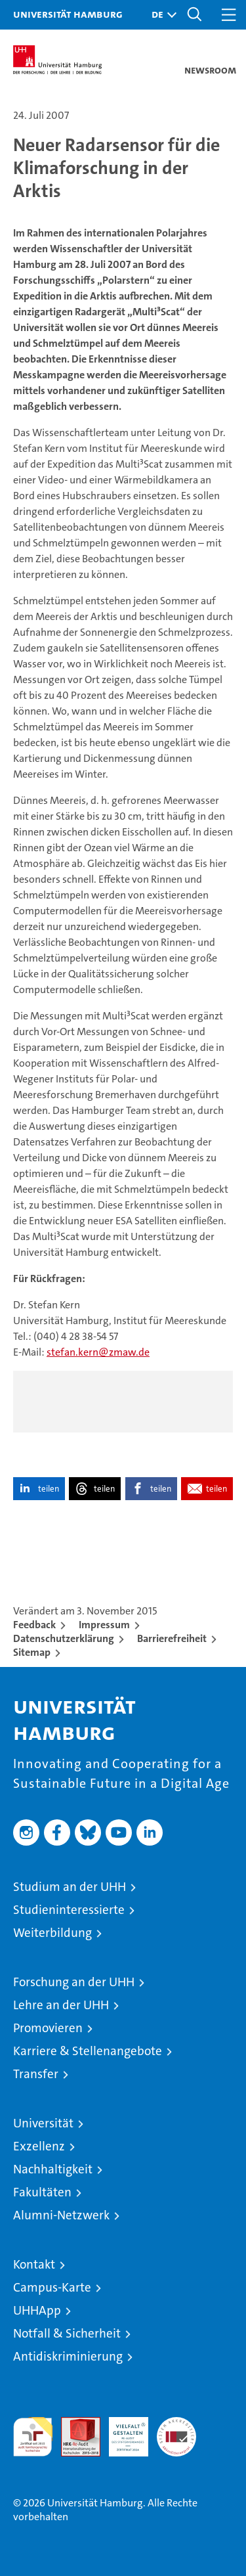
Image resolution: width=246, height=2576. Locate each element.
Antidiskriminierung (68, 2356)
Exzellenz (39, 2146)
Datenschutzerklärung (63, 1638)
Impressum (104, 1625)
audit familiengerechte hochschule (32, 2436)
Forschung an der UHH (73, 1982)
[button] (160, 15)
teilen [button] (48, 1488)
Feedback (34, 1625)
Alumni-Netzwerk (61, 2215)
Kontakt (34, 2264)
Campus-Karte (52, 2287)
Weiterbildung (52, 1932)
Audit (73, 2424)
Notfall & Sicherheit (67, 2333)
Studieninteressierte (69, 1909)
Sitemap (32, 1652)
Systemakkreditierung (176, 2424)
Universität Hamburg (68, 14)
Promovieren (48, 2028)
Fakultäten (42, 2192)
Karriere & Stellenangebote (87, 2051)
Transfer (35, 2074)
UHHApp (37, 2310)
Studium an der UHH (69, 1886)
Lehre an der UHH (61, 2005)
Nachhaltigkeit (52, 2169)
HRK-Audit (121, 2431)
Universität (43, 2123)
